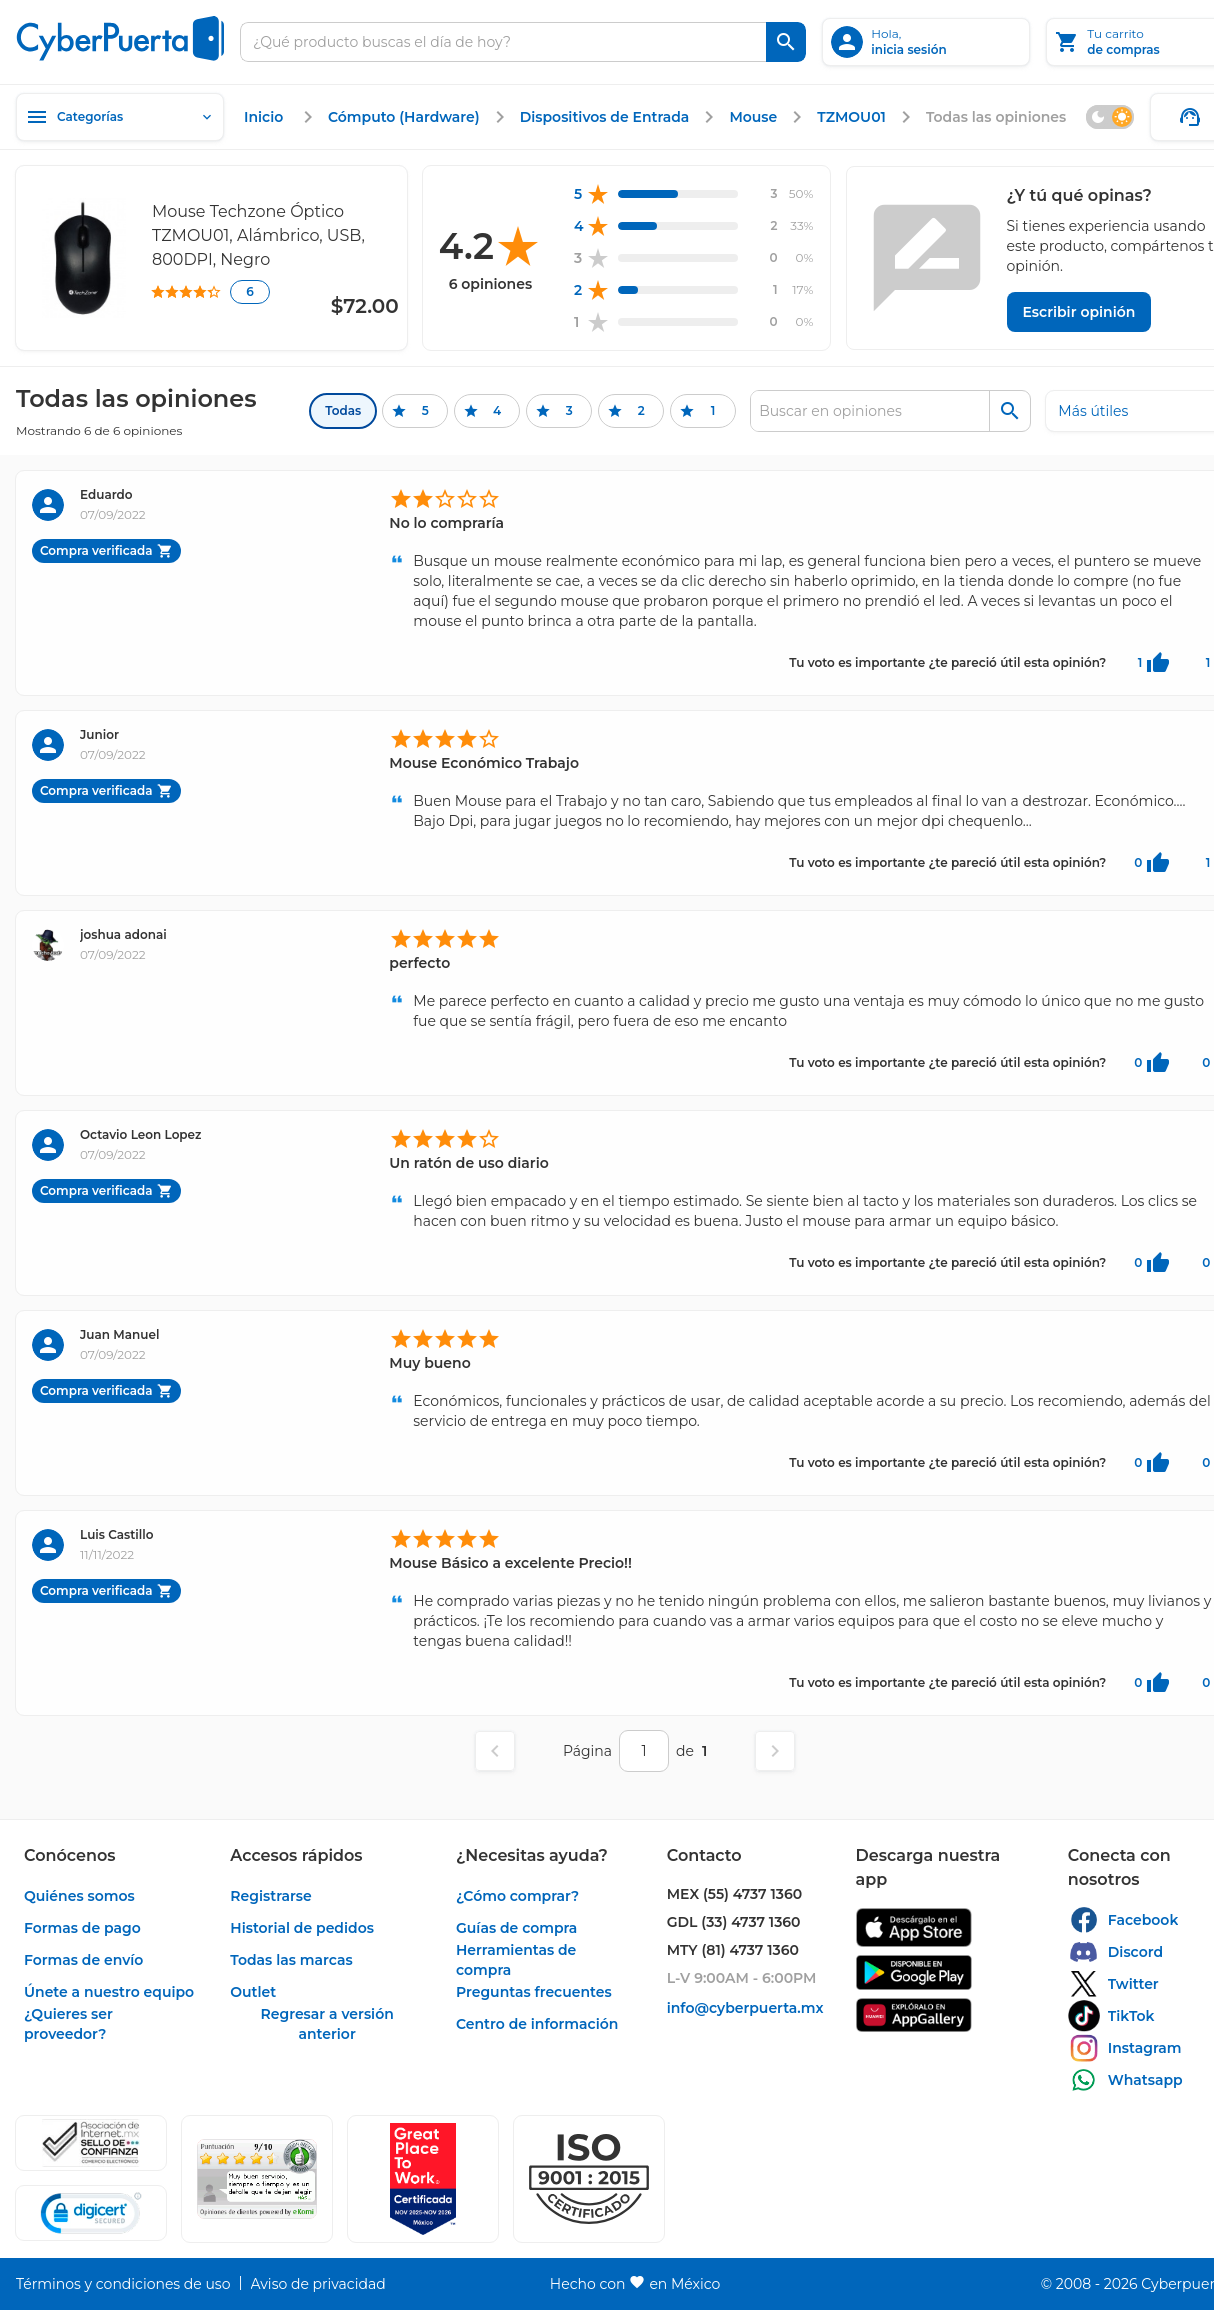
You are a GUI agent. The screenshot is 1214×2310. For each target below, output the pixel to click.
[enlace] (266, 117)
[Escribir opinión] (1079, 312)
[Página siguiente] (775, 1751)
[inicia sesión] (926, 42)
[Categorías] (120, 117)
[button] (589, 2179)
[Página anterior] (495, 1751)
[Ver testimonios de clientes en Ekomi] (257, 2179)
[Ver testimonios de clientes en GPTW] (423, 2179)
